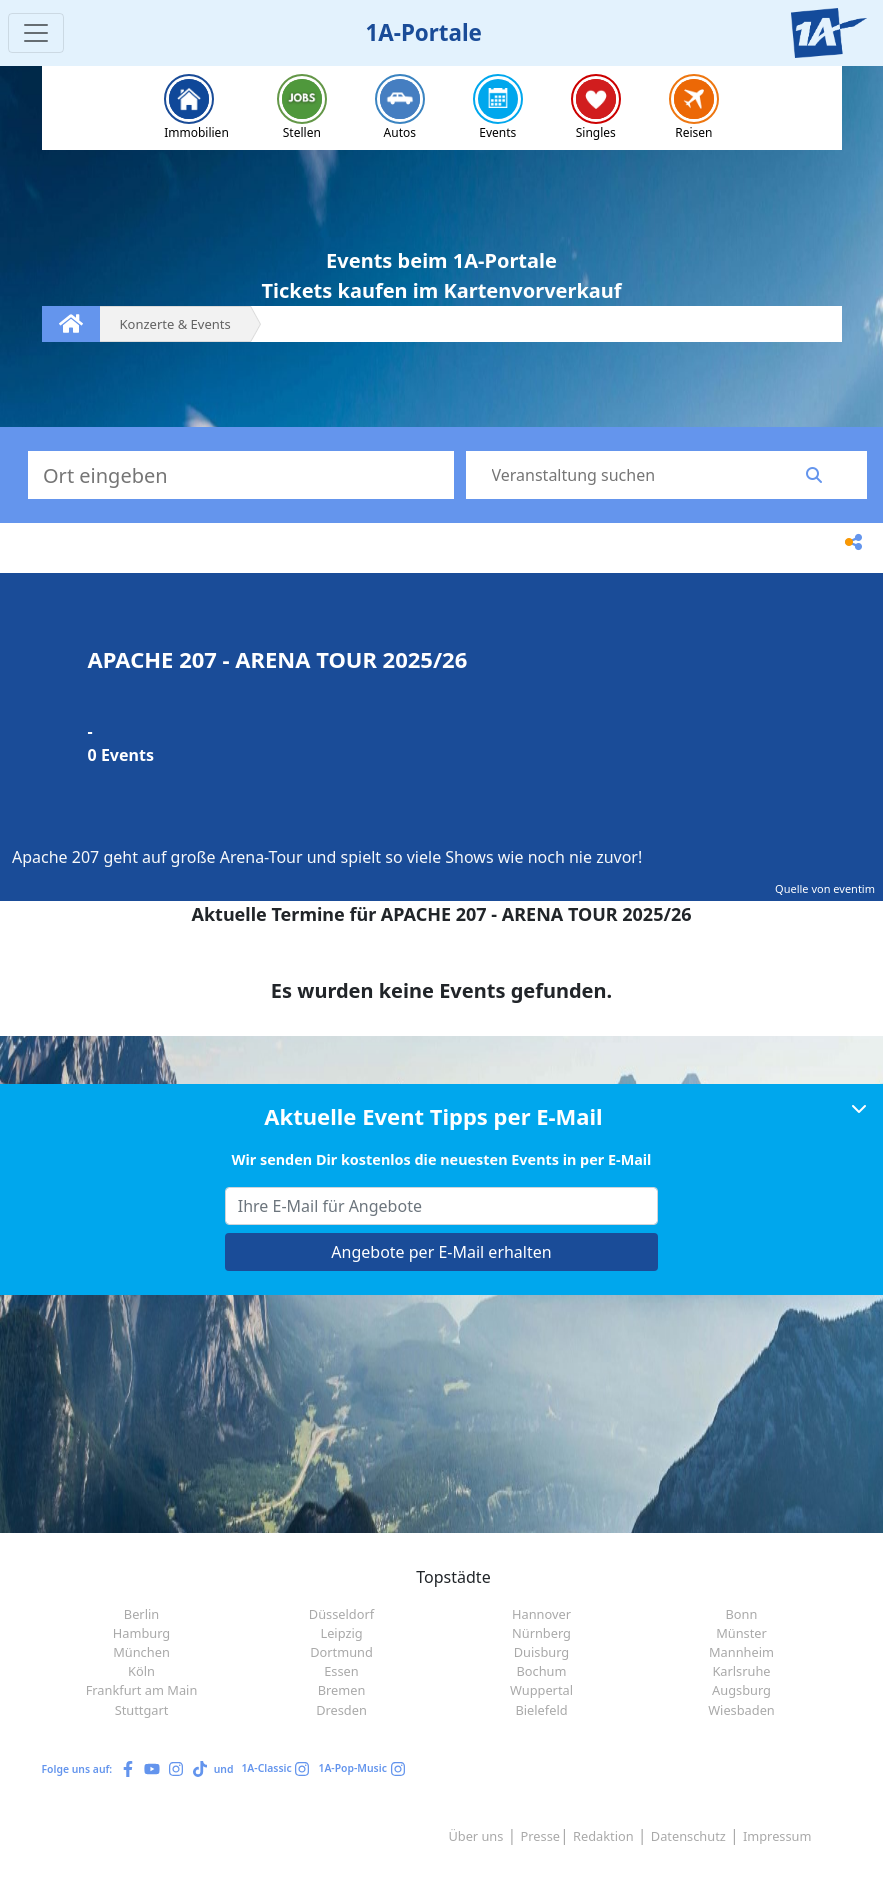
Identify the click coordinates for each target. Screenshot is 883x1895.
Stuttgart (142, 1710)
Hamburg (141, 1633)
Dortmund (341, 1652)
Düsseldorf (341, 1614)
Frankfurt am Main (142, 1690)
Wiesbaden (741, 1710)
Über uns (475, 1836)
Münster (741, 1633)
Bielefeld (541, 1710)
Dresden (341, 1710)
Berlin (141, 1614)
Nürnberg (541, 1633)
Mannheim (741, 1652)
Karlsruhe (741, 1671)
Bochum (542, 1671)
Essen (341, 1671)
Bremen (342, 1690)
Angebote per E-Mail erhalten (441, 1252)
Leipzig (341, 1633)
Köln (141, 1671)
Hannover (541, 1614)
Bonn (742, 1614)
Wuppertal (541, 1690)
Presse (540, 1836)
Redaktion (603, 1836)
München (141, 1652)
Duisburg (542, 1652)
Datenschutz (688, 1836)
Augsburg (741, 1690)
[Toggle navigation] (36, 33)
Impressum (777, 1836)
